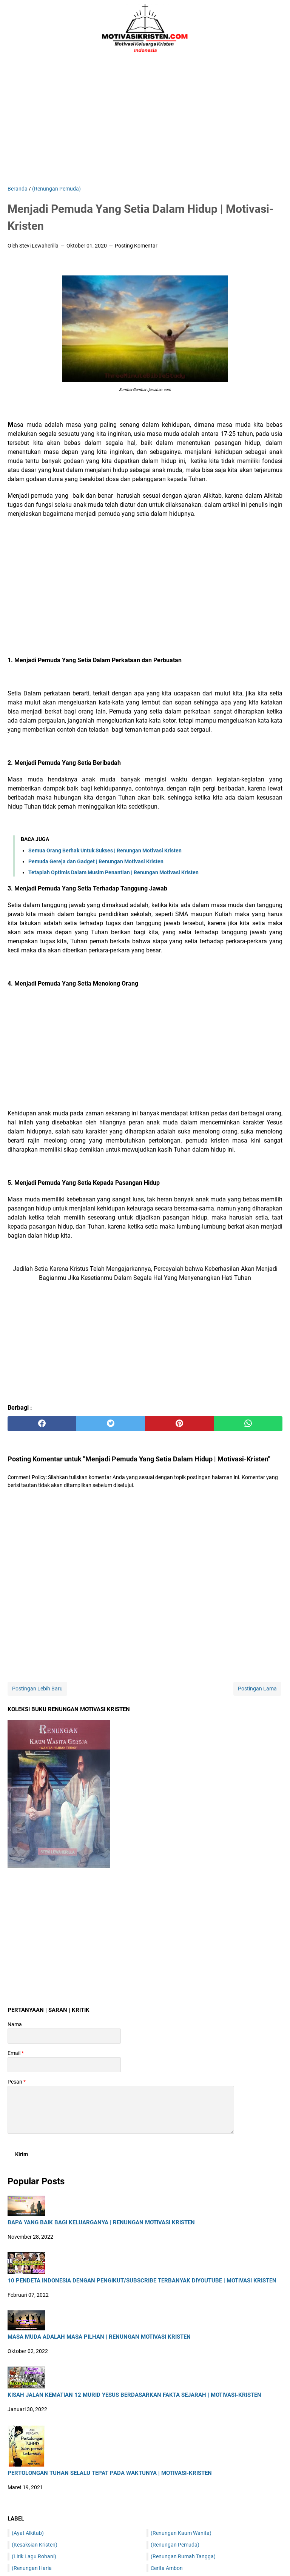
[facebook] (42, 1423)
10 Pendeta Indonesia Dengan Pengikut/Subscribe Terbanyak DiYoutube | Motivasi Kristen (142, 2281)
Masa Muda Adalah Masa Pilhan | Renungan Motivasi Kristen (99, 2337)
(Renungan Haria (32, 2568)
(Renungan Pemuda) (175, 2545)
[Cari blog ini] (277, 28)
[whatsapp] (248, 1423)
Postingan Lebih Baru (37, 1689)
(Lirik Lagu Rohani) (34, 2556)
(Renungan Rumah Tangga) (183, 2556)
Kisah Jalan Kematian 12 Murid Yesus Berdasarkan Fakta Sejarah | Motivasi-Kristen (134, 2395)
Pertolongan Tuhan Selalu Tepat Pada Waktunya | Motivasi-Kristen (110, 2473)
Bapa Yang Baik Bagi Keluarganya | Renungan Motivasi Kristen (101, 2222)
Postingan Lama (257, 1689)
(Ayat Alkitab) (28, 2533)
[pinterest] (179, 1423)
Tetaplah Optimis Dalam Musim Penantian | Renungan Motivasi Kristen (113, 872)
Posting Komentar (136, 246)
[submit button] (21, 2154)
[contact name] (64, 2036)
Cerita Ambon (167, 2568)
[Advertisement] (145, 121)
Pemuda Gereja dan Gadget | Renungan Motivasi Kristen (96, 861)
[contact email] (64, 2064)
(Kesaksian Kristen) (34, 2545)
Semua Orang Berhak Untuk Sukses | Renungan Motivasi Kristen (105, 850)
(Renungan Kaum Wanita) (181, 2533)
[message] (121, 2110)
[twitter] (110, 1423)
